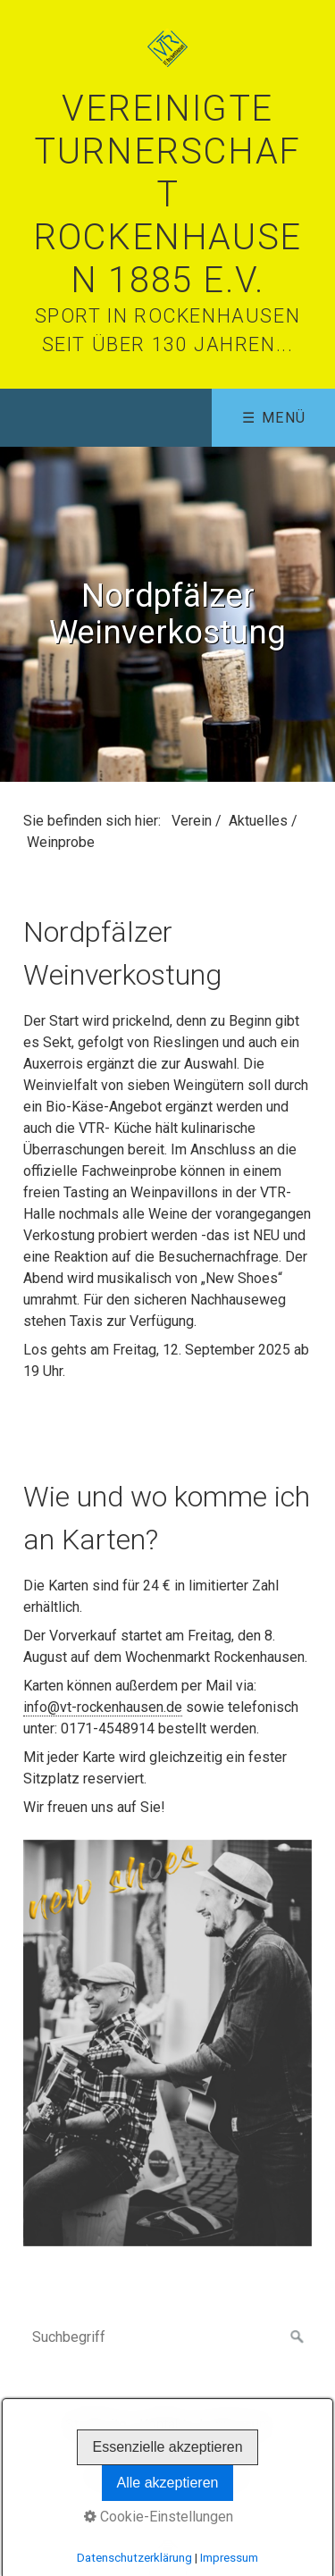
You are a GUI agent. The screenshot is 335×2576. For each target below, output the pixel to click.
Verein (192, 820)
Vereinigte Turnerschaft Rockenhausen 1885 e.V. (167, 194)
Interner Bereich (172, 2446)
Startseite (96, 2424)
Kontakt (163, 2424)
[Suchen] (297, 2337)
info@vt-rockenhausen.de (102, 1707)
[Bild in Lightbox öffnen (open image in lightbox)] (167, 2043)
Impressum (235, 2424)
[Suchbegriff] (167, 2337)
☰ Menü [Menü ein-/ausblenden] (274, 417)
